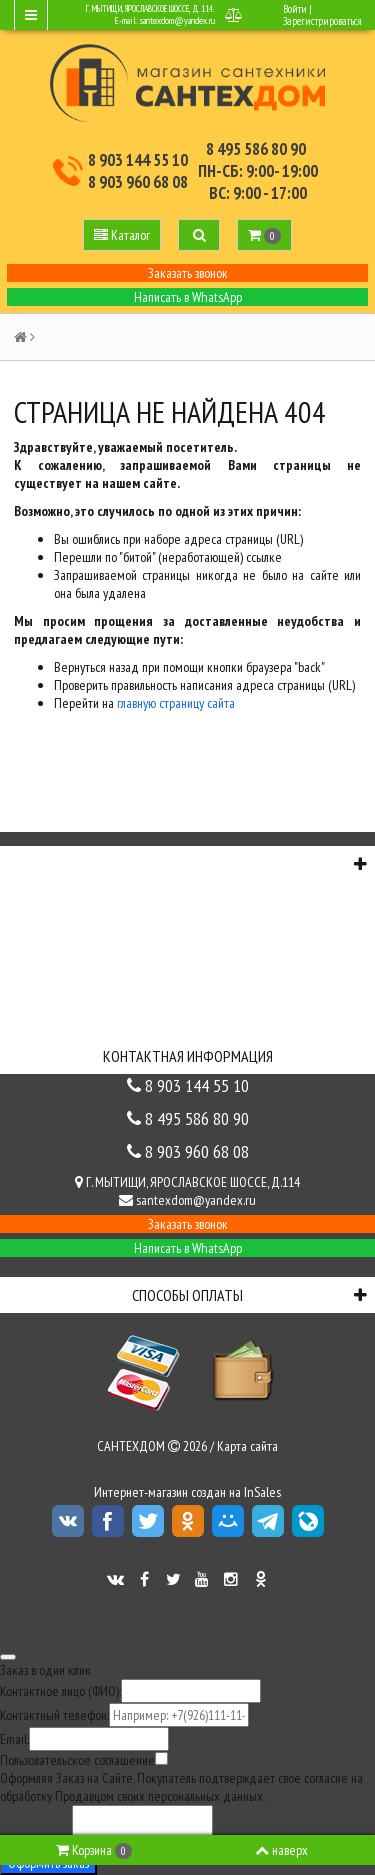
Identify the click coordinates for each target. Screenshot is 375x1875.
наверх (281, 1850)
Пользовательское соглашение (77, 1760)
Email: (14, 1739)
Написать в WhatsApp (188, 297)
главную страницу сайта (176, 703)
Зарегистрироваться (322, 21)
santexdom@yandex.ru (177, 20)
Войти (295, 9)
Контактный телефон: (54, 1715)
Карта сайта (247, 1446)
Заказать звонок (188, 273)
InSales (262, 1492)
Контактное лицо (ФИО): (60, 1691)
